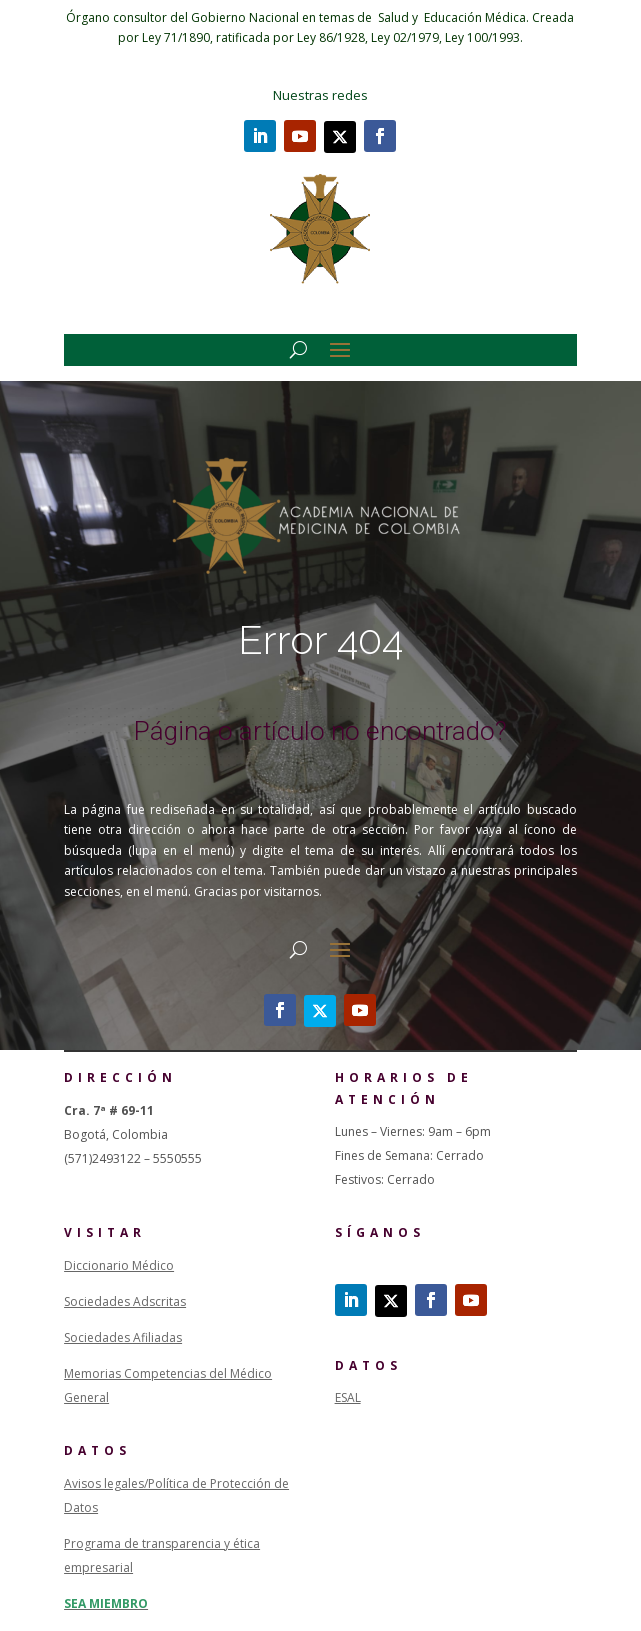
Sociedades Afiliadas (123, 1337)
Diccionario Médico (119, 1265)
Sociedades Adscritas (125, 1301)
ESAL (348, 1397)
